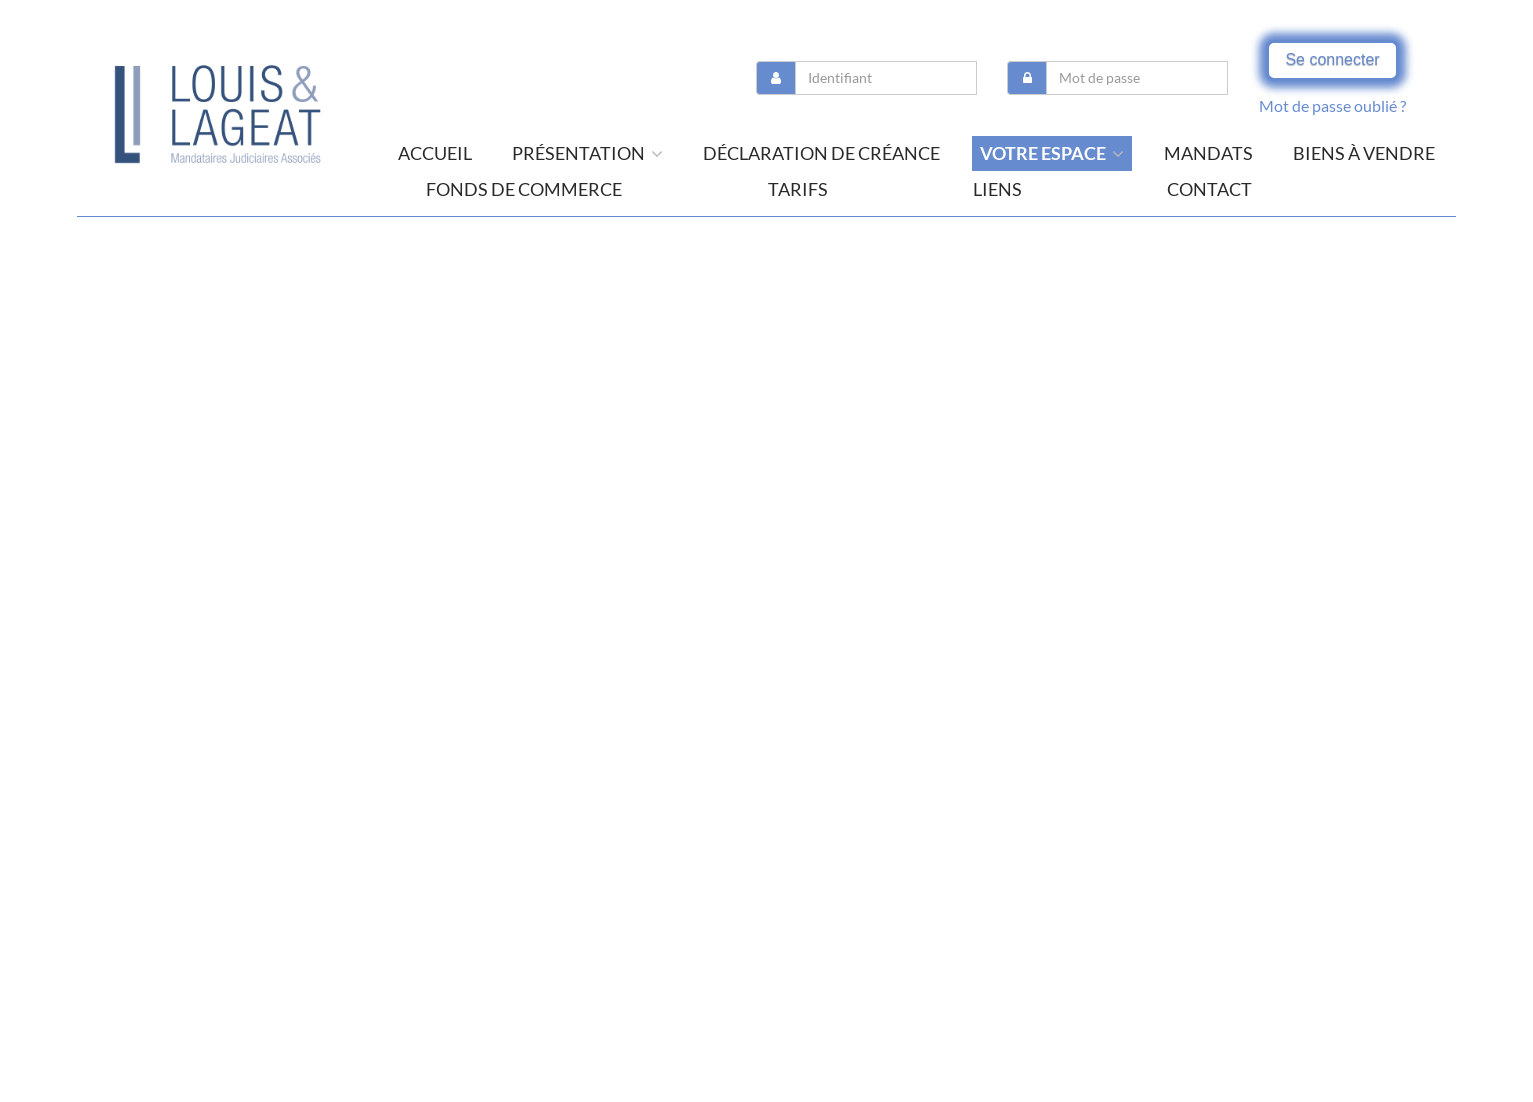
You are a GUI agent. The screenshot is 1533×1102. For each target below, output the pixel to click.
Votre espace (1052, 153)
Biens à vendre (1364, 153)
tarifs (798, 189)
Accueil (435, 153)
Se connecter (1332, 59)
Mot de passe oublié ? (1332, 105)
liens (997, 189)
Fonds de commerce (524, 189)
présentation (587, 153)
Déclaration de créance (821, 153)
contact (1209, 189)
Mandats (1208, 153)
